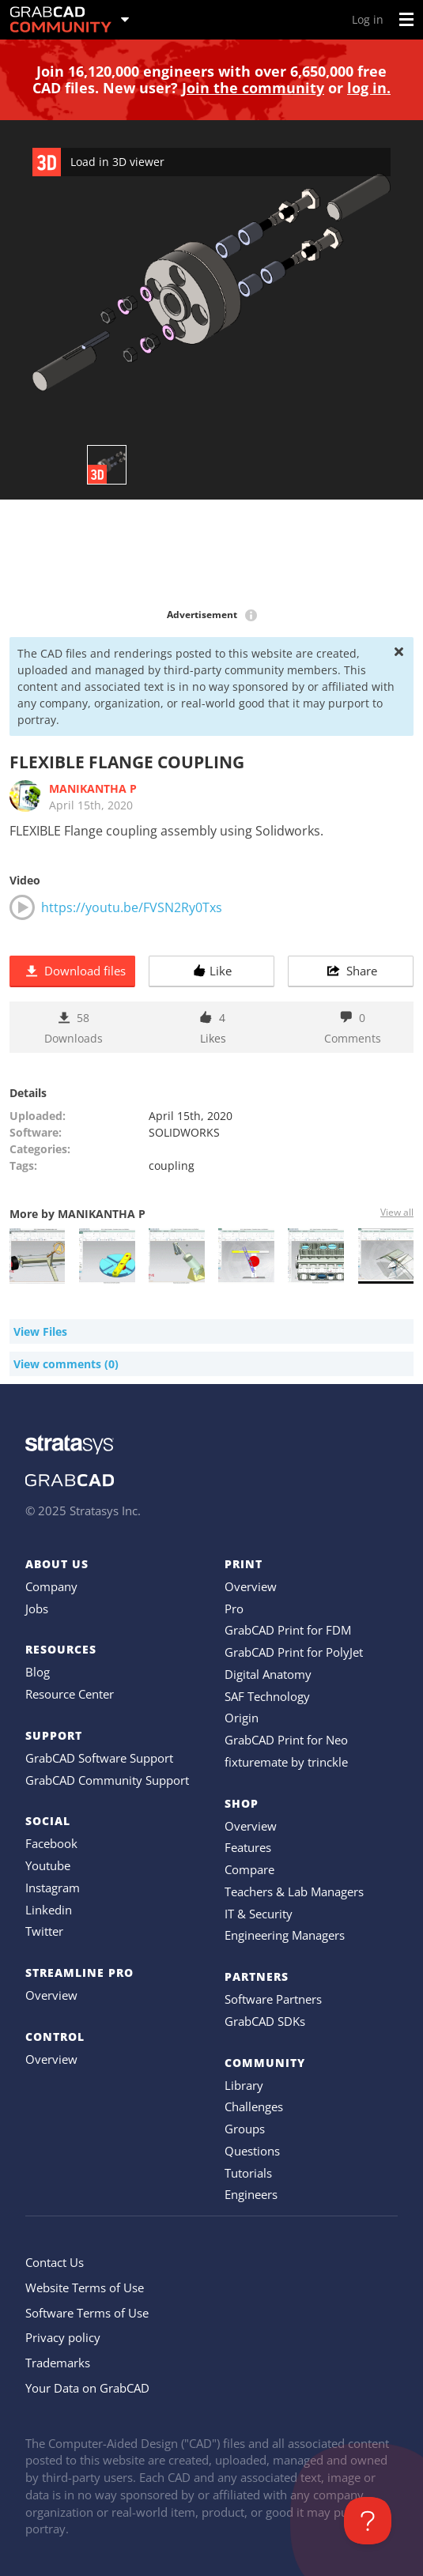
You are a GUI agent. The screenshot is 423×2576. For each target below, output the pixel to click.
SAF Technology (267, 1696)
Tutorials (248, 2173)
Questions (252, 2151)
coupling (172, 1165)
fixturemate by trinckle (286, 1762)
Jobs (36, 1608)
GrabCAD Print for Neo (286, 1740)
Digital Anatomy (268, 1674)
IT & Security (259, 1914)
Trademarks (57, 2362)
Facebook (51, 1843)
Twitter (44, 1931)
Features (248, 1847)
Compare (249, 1869)
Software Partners (273, 1999)
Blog (37, 1672)
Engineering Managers (285, 1935)
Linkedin (48, 1910)
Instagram (52, 1887)
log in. (369, 87)
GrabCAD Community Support (107, 1780)
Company (51, 1586)
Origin (242, 1718)
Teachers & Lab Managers (294, 1891)
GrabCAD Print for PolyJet (294, 1652)
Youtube (47, 1865)
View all (397, 1212)
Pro (234, 1608)
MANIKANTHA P (93, 788)
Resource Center (69, 1694)
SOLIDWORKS (184, 1132)
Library (244, 2085)
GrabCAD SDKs (265, 2021)
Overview (51, 1995)
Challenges (254, 2106)
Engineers (251, 2194)
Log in (367, 19)
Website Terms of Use (84, 2287)
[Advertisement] (211, 554)
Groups (245, 2129)
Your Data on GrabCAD (87, 2388)
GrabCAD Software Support (99, 1758)
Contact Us (54, 2262)
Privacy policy (62, 2337)
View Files (40, 1331)
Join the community (253, 87)
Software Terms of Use (87, 2313)
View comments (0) (66, 1363)
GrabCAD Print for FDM (288, 1630)
